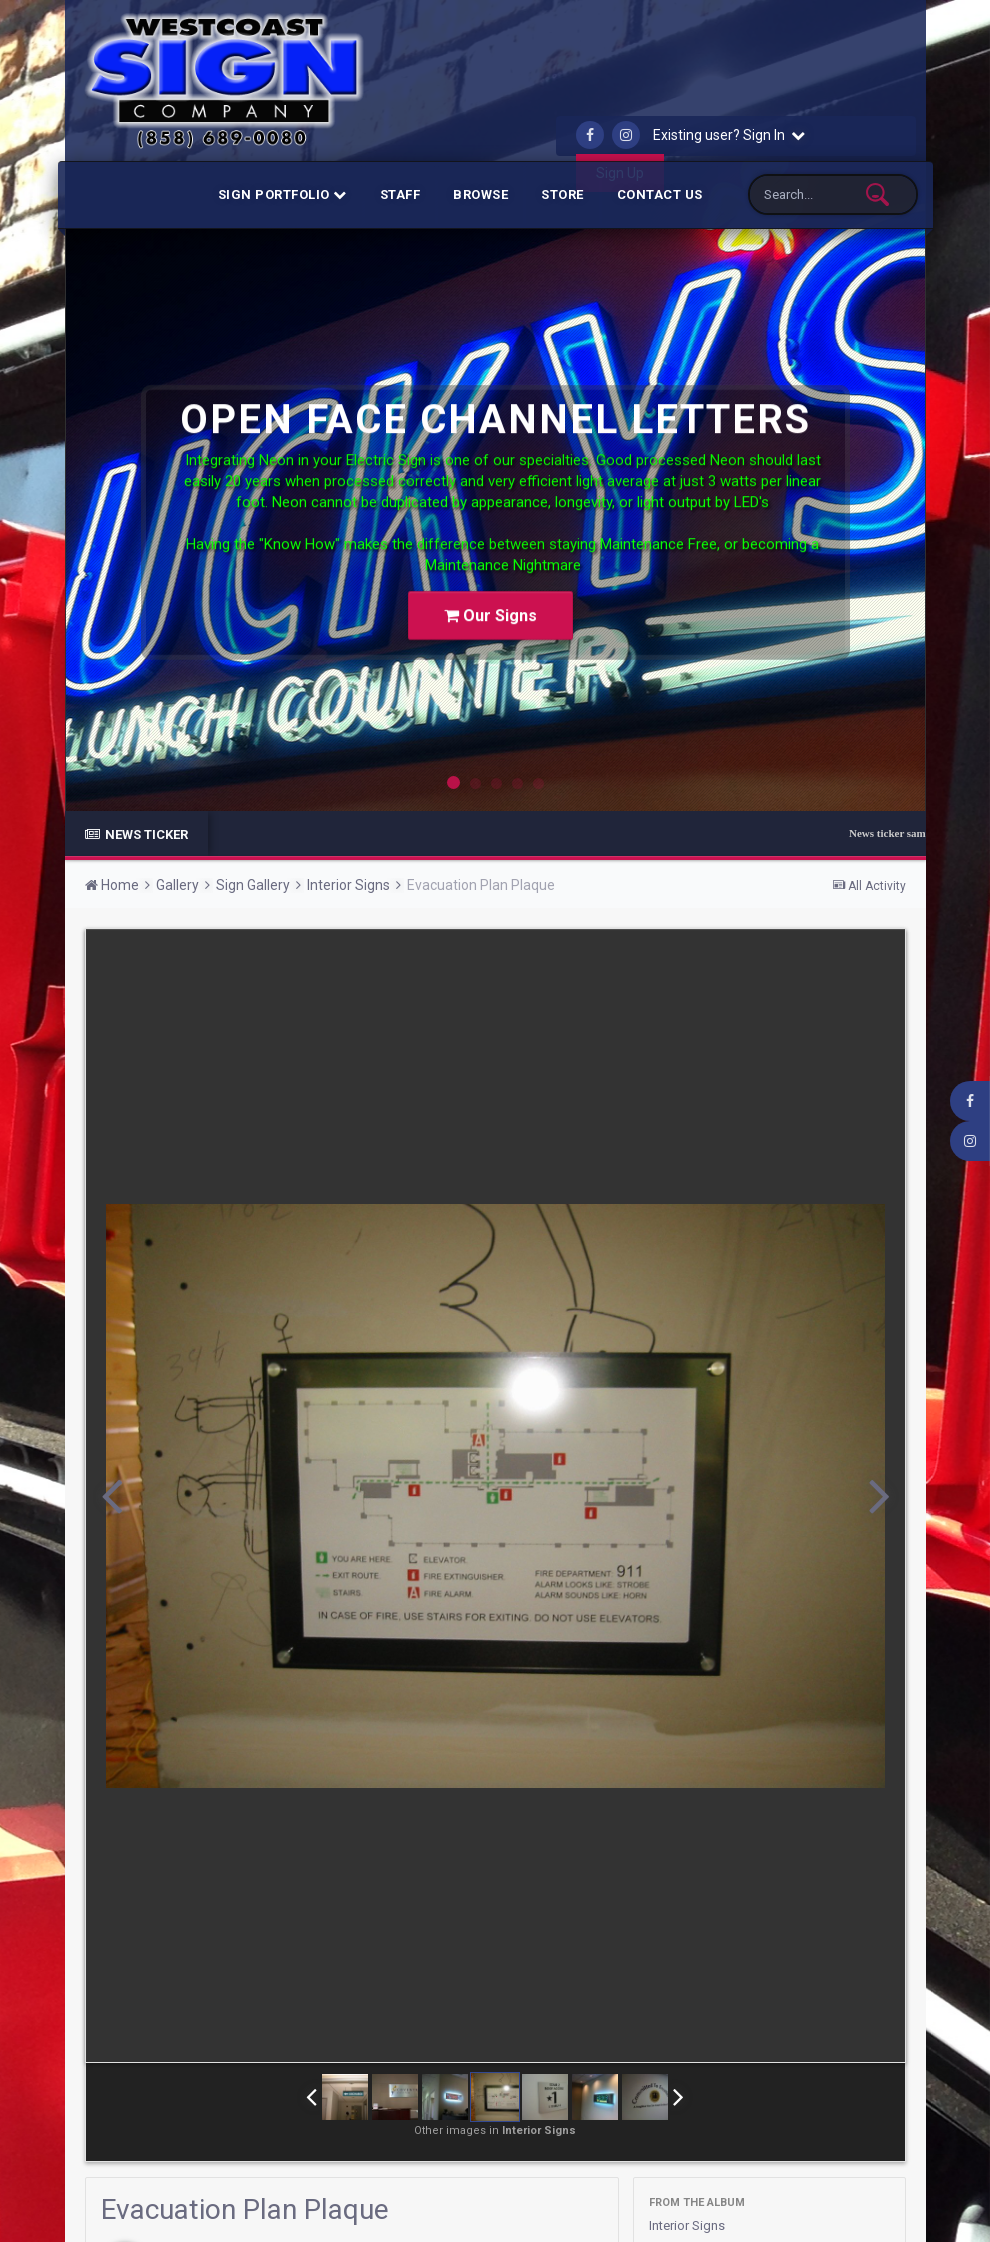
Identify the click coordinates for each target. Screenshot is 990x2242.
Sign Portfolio (282, 194)
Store (562, 194)
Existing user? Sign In (729, 135)
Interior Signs (690, 2225)
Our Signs (490, 597)
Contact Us (660, 194)
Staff (400, 194)
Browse (480, 194)
